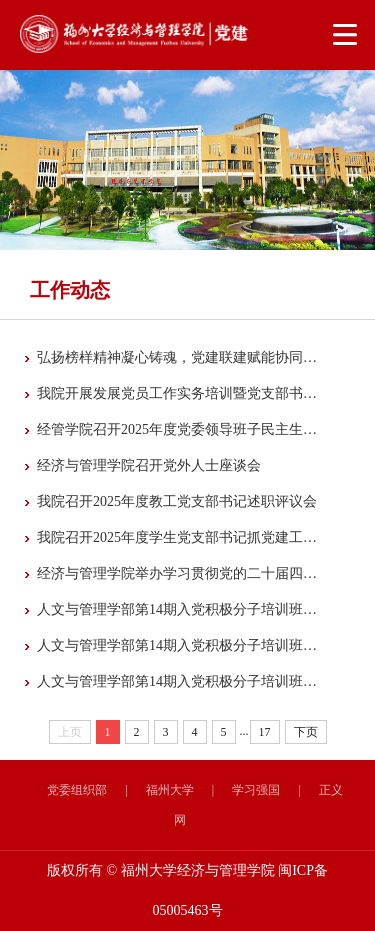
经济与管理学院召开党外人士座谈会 (149, 465)
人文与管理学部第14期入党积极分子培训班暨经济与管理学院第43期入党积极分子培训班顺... (178, 681)
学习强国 (256, 790)
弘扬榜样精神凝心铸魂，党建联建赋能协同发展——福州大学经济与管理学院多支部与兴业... (178, 357)
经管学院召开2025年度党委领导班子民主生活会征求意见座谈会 (178, 429)
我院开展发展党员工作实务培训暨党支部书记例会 (178, 393)
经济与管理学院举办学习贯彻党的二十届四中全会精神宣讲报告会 (178, 573)
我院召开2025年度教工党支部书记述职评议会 (177, 501)
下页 (306, 732)
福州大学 (170, 790)
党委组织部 (77, 790)
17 (265, 732)
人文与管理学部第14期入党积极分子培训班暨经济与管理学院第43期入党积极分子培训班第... (178, 609)
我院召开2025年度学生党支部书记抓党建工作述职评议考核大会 (178, 537)
